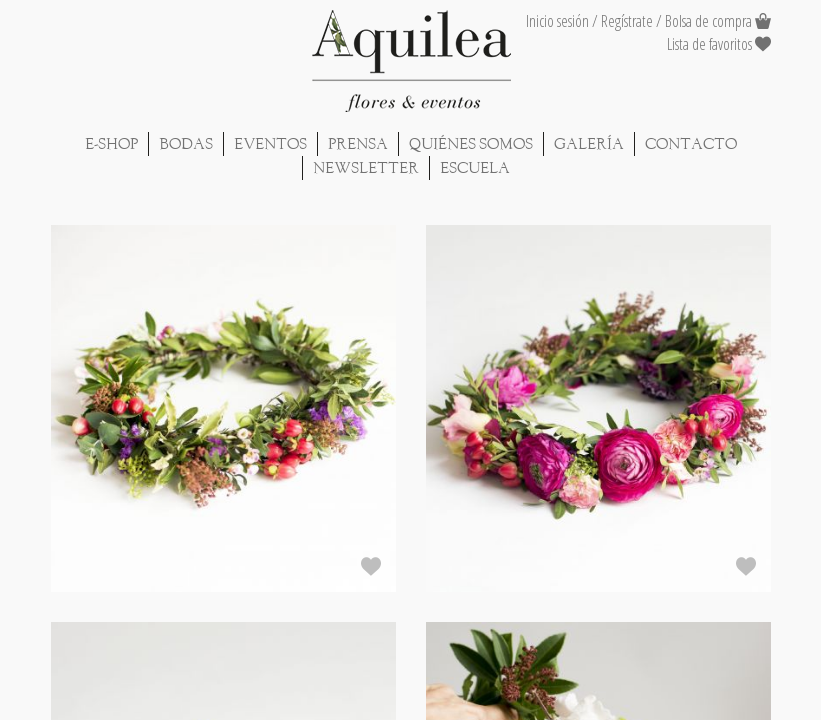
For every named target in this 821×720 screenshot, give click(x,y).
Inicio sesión (557, 21)
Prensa (358, 144)
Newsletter (366, 168)
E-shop (111, 144)
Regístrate (627, 21)
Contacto (691, 144)
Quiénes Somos (471, 144)
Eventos (270, 144)
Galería (589, 144)
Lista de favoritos (719, 44)
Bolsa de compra (708, 21)
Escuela (475, 168)
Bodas (186, 144)
